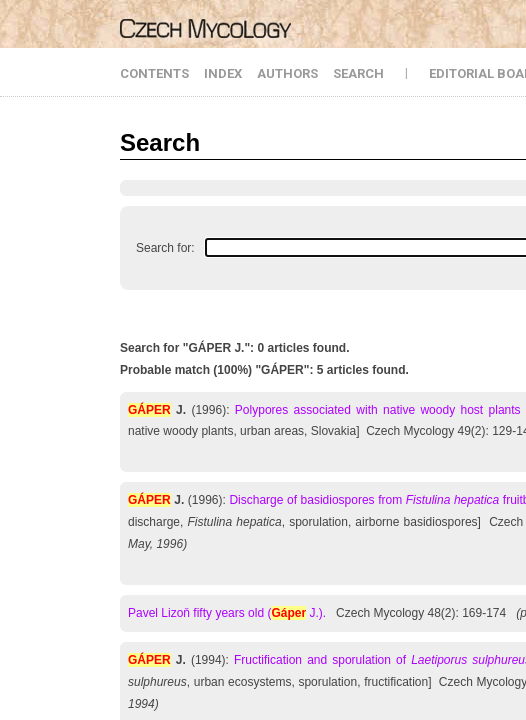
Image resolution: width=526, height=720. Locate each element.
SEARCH (358, 73)
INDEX (223, 73)
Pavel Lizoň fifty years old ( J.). (227, 613)
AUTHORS (287, 73)
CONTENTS (154, 73)
